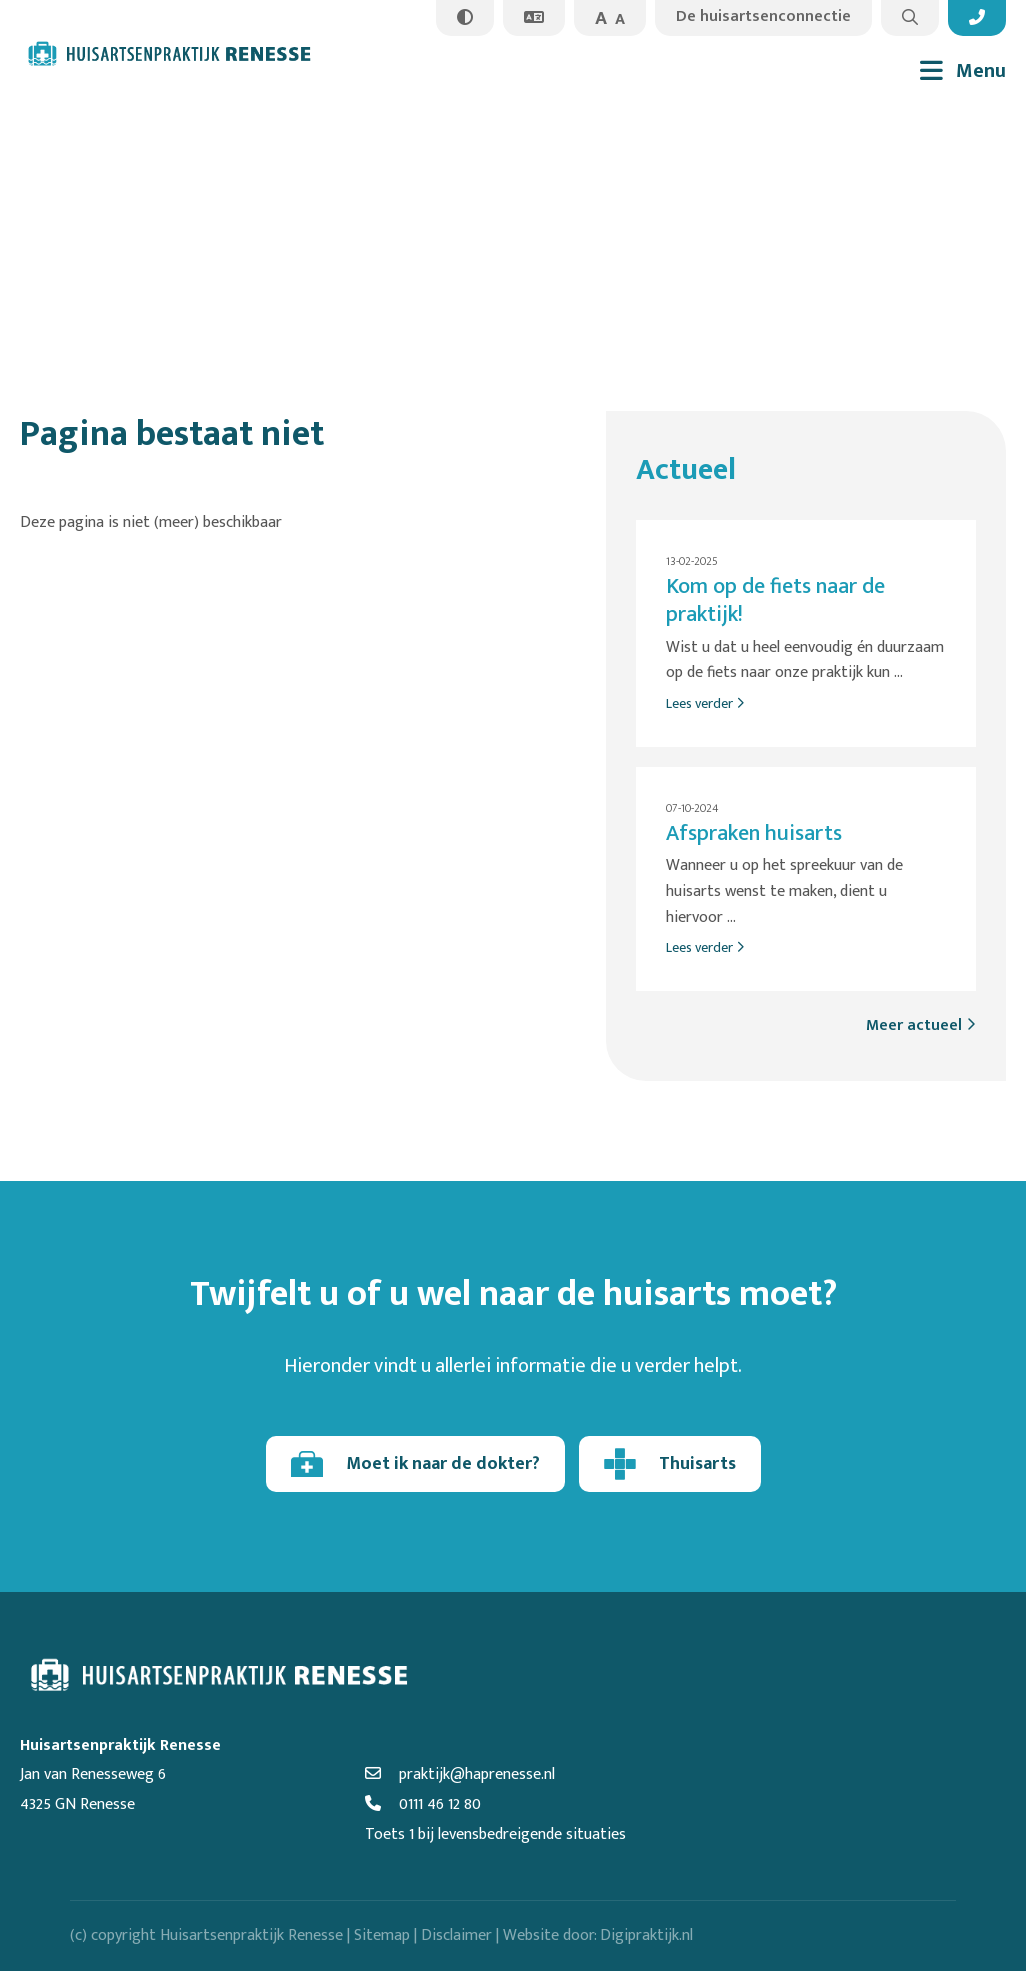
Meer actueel (921, 1025)
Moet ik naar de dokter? (415, 1464)
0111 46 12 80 (423, 1804)
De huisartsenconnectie (763, 16)
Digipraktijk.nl (646, 1935)
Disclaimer (456, 1935)
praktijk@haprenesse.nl (460, 1774)
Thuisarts (670, 1464)
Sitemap (382, 1935)
